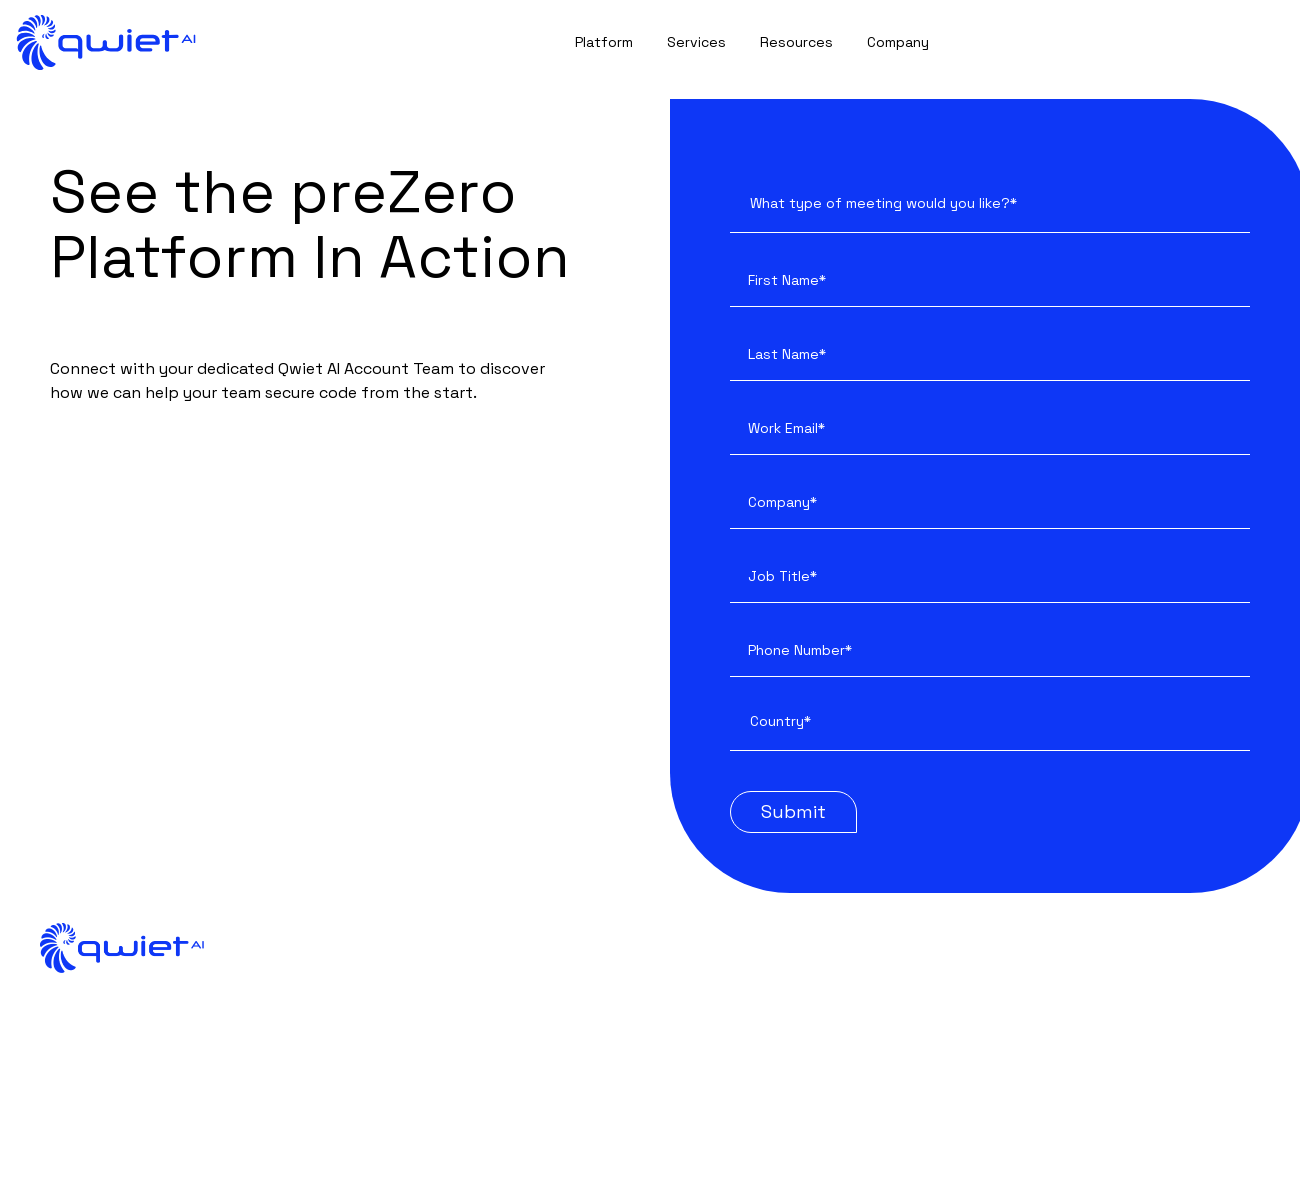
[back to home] (106, 42)
